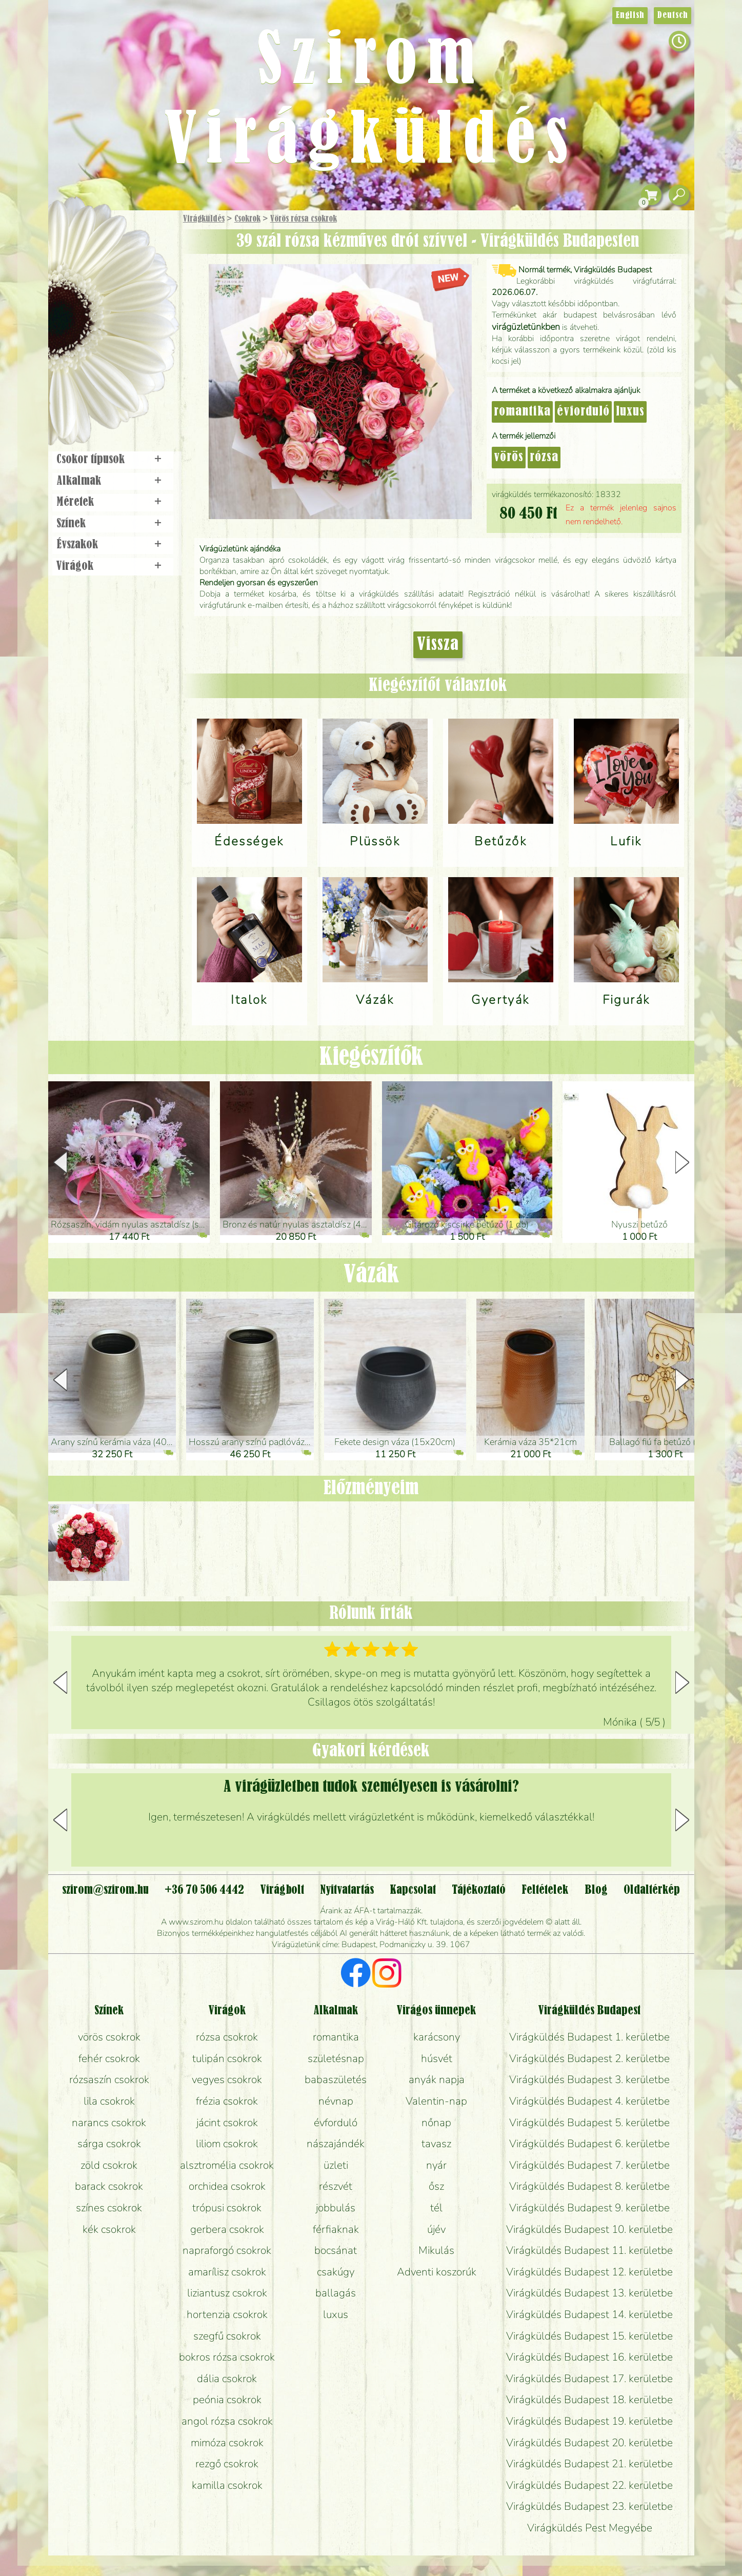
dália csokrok (227, 2378)
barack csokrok (109, 2186)
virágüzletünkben (526, 327)
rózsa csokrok (227, 2037)
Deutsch (672, 15)
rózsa (544, 457)
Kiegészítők (371, 1057)
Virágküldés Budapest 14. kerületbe (589, 2314)
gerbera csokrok (227, 2229)
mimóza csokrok (227, 2442)
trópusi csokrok (227, 2208)
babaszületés (336, 2079)
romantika (522, 412)
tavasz (436, 2143)
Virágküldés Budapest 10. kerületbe (589, 2229)
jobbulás (335, 2208)
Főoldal (77, 236)
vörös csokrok (109, 2037)
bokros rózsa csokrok (227, 2357)
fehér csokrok (109, 2058)
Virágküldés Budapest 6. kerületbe (589, 2143)
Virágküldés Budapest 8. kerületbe (589, 2186)
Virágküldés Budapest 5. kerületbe (589, 2122)
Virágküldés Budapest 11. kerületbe (589, 2250)
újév (436, 2229)
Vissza (438, 645)
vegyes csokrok (227, 2079)
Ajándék (98, 246)
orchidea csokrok (227, 2186)
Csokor (120, 269)
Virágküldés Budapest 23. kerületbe (589, 2506)
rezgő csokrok (226, 2463)
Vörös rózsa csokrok (303, 219)
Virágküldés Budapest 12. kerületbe (589, 2272)
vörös (509, 457)
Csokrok (247, 219)
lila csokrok (109, 2101)
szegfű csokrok (227, 2336)
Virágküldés (204, 219)
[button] (682, 1162)
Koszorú (126, 352)
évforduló (583, 412)
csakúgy (335, 2272)
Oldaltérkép (652, 1890)
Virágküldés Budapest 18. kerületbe (589, 2399)
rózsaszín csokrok (109, 2079)
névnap (335, 2101)
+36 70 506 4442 (204, 1890)
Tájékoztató (479, 1890)
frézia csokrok (227, 2101)
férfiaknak (336, 2229)
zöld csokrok (109, 2165)
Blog (596, 1890)
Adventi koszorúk (436, 2272)
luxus (630, 412)
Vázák (371, 1275)
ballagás (335, 2293)
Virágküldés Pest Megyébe (589, 2528)
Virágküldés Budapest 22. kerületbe (589, 2485)
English (630, 15)
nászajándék (336, 2143)
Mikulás (436, 2250)
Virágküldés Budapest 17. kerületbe (589, 2378)
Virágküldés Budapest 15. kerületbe (589, 2336)
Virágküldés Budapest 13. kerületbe (589, 2293)
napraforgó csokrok (227, 2250)
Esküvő (137, 324)
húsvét (436, 2058)
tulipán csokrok (227, 2058)
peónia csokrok (227, 2399)
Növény (134, 294)
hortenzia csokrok (227, 2314)
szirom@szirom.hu (105, 1890)
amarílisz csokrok (227, 2272)
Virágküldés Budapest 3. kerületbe (589, 2079)
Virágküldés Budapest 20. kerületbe (589, 2442)
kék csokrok (109, 2229)
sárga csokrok (109, 2143)
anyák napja (437, 2079)
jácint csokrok (227, 2122)
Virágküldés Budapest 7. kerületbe (589, 2165)
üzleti (336, 2165)
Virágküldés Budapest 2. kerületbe (589, 2058)
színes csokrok (109, 2208)
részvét (335, 2186)
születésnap (336, 2058)
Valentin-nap (436, 2101)
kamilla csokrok (227, 2485)
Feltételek (545, 1890)
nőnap (436, 2122)
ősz (436, 2186)
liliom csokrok (227, 2143)
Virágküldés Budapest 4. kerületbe (589, 2101)
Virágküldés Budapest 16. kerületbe (589, 2357)
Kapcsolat (413, 1890)
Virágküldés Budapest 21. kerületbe (589, 2463)
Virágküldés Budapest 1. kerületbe (589, 2037)
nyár (436, 2165)
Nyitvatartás (347, 1890)
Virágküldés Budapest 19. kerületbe (589, 2421)
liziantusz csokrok (227, 2293)
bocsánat (335, 2250)
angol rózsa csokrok (227, 2421)
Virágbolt (109, 381)
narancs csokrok (109, 2122)
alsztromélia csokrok (227, 2165)
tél (436, 2208)
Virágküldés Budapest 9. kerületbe (589, 2208)
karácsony (436, 2037)
